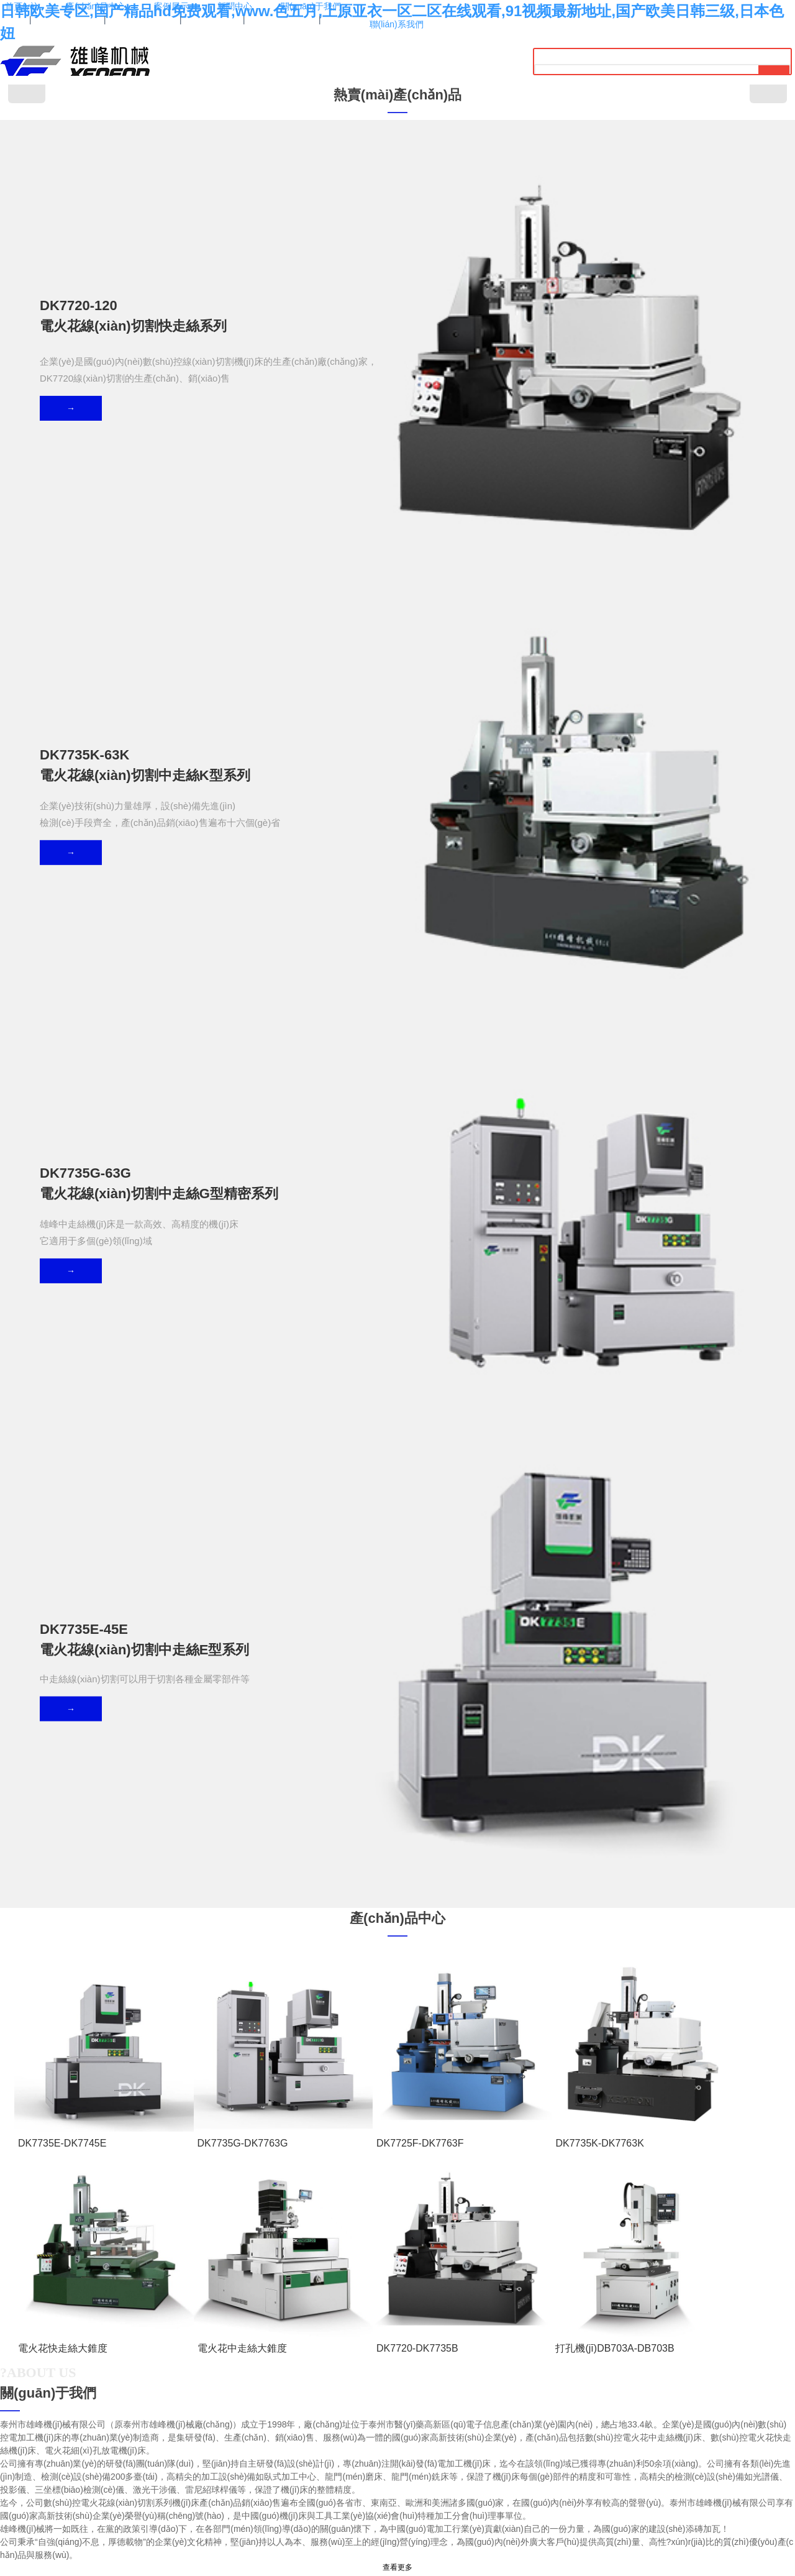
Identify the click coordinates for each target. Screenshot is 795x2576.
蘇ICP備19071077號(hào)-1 (397, 2539)
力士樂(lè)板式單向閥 (319, 2276)
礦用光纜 (588, 2276)
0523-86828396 (405, 2386)
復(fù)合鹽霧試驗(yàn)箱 (397, 2276)
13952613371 (398, 2360)
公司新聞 (165, 2172)
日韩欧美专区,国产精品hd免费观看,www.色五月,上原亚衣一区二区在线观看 (124, 2570)
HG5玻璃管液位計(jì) (114, 2276)
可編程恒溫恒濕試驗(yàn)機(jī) (521, 2276)
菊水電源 (454, 2276)
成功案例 (107, 1671)
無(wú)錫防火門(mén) (186, 2276)
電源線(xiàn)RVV (253, 2276)
